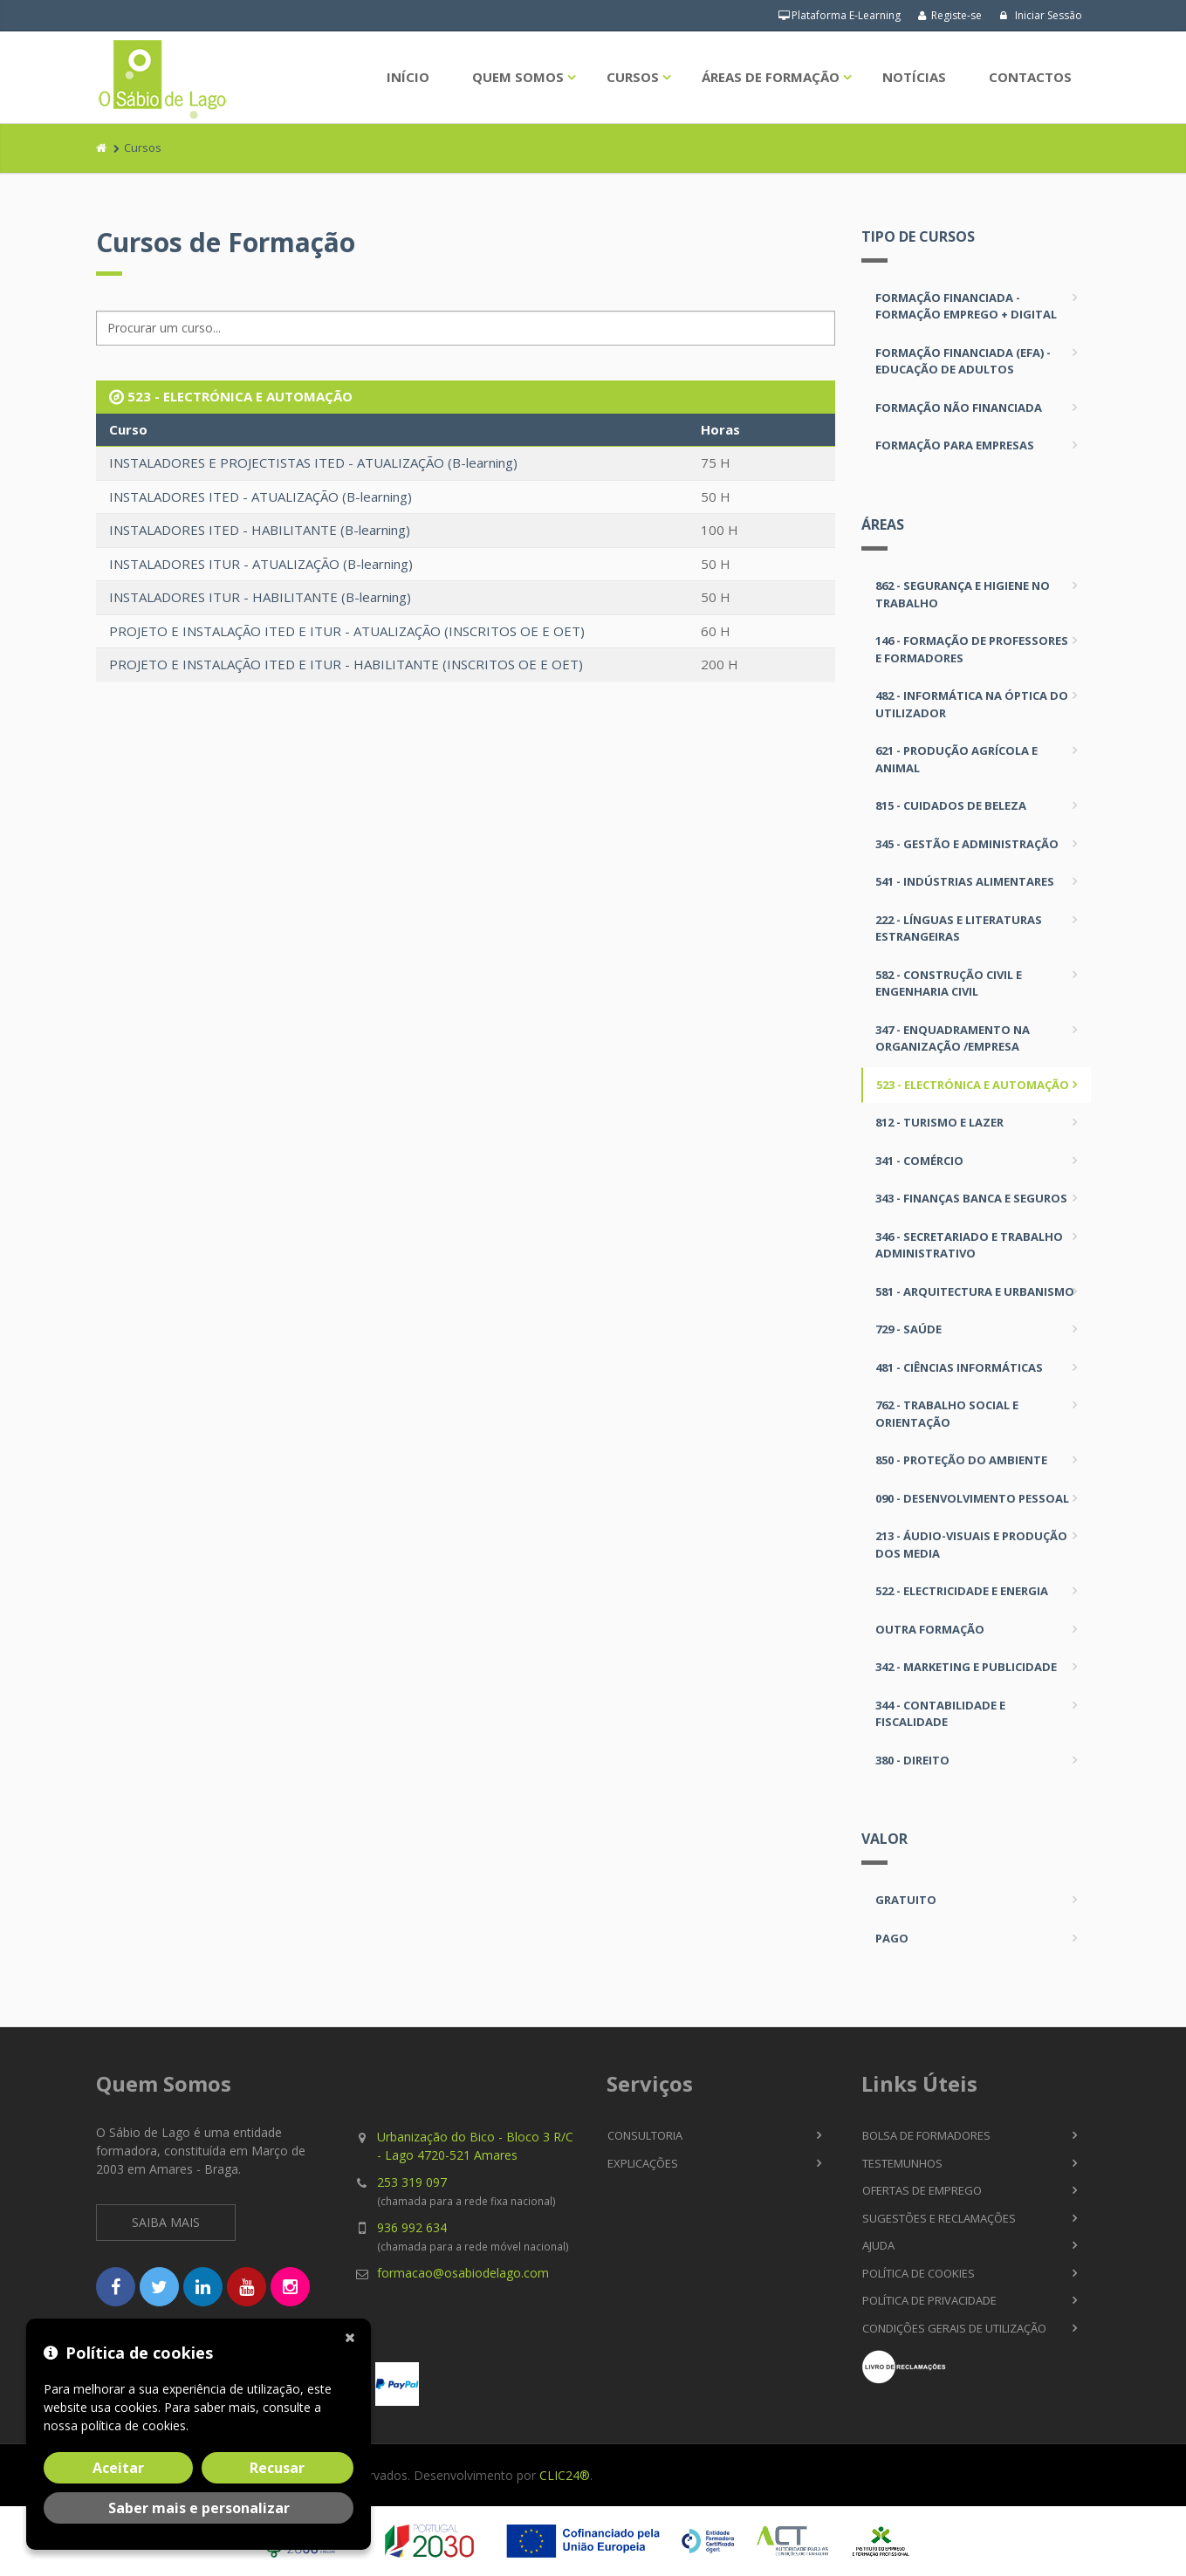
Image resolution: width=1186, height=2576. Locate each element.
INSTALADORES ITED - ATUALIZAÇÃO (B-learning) (260, 496)
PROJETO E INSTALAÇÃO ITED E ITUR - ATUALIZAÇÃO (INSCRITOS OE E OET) (347, 631)
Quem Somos (518, 77)
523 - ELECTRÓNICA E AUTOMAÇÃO (972, 1085)
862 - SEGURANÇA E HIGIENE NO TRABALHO (962, 594)
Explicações (642, 2163)
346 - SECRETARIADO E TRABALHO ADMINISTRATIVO (969, 1245)
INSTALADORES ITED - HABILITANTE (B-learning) (259, 529)
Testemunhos (902, 2163)
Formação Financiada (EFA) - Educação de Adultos (963, 361)
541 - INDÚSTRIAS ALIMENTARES (964, 881)
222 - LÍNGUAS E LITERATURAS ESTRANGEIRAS (958, 928)
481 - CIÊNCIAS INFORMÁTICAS (959, 1367)
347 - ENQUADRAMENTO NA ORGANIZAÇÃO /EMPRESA (952, 1038)
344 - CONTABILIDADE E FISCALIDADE (940, 1713)
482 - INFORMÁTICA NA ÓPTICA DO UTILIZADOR (971, 704)
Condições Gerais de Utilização (954, 2328)
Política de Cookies (918, 2273)
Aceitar (118, 2467)
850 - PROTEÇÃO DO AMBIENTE (961, 1460)
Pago (891, 1938)
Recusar (277, 2467)
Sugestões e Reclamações (939, 2218)
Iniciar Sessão (1040, 15)
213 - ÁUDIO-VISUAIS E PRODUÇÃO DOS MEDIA (971, 1544)
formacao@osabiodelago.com (463, 2272)
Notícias (914, 77)
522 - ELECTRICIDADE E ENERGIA (961, 1591)
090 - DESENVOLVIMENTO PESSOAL (972, 1498)
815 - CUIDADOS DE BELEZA (950, 805)
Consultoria (644, 2135)
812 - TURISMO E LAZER (939, 1122)
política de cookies (133, 2425)
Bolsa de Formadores (926, 2135)
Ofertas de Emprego (922, 2190)
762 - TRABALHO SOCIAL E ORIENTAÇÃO (946, 1413)
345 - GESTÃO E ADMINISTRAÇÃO (967, 844)
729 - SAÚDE (908, 1329)
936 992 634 (412, 2227)
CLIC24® (564, 2475)
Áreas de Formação (771, 77)
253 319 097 (412, 2182)
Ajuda (878, 2245)
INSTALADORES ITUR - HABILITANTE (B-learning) (260, 597)
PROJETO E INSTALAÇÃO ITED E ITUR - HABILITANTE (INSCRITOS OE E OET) (346, 664)
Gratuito (905, 1900)
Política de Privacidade (929, 2300)
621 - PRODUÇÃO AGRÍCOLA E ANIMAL (956, 759)
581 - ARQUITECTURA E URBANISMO (974, 1291)
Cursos (633, 77)
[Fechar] (353, 2336)
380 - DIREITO (912, 1760)
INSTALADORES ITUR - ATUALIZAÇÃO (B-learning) (261, 563)
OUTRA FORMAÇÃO (929, 1629)
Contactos (1030, 77)
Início (408, 77)
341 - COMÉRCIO (919, 1160)
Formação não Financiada (958, 407)
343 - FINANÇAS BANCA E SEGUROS (971, 1198)
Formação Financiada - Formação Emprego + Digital (966, 306)
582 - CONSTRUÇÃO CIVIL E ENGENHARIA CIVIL (948, 983)
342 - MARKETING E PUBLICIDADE (966, 1667)
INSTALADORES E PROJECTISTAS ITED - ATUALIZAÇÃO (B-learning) (313, 462)
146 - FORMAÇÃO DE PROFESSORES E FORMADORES (971, 649)
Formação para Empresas (954, 445)
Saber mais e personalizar (199, 2508)
